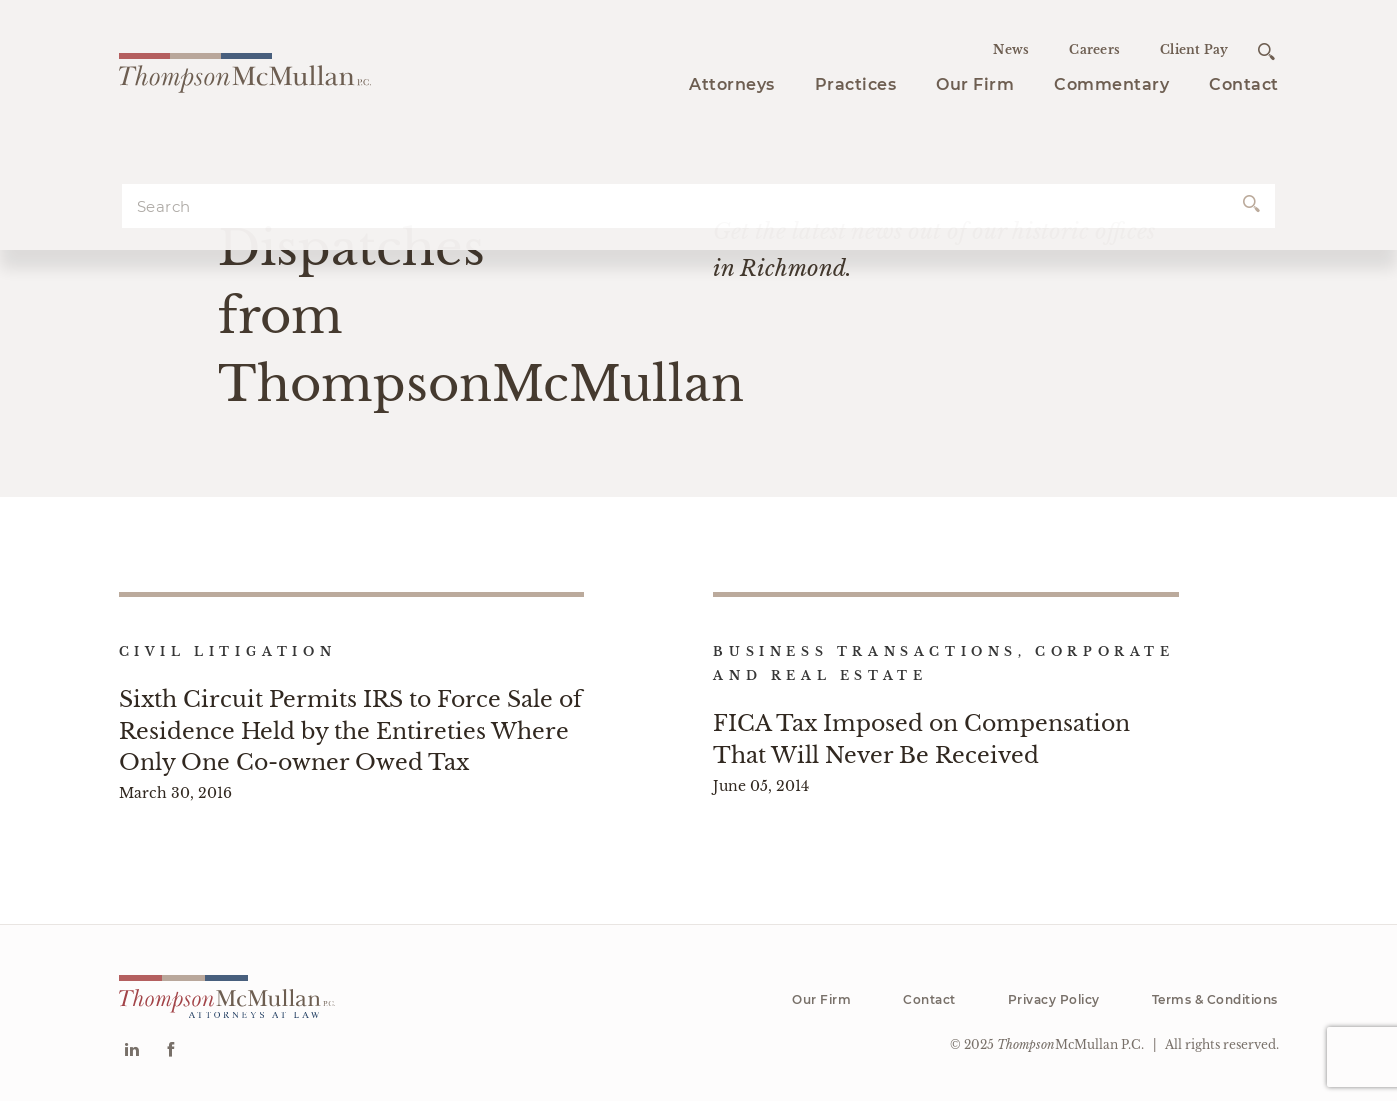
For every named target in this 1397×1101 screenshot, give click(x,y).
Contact (1244, 84)
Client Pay (1194, 49)
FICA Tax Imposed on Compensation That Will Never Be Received (921, 739)
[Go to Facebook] (170, 1051)
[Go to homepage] (245, 70)
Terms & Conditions (1215, 999)
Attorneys (732, 84)
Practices (856, 84)
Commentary (1111, 84)
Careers (1094, 49)
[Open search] (1266, 51)
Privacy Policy (1054, 999)
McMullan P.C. (1070, 1044)
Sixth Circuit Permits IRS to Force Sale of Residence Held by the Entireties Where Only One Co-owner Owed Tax (350, 730)
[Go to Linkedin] (131, 1051)
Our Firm (975, 84)
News (1011, 49)
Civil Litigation (228, 651)
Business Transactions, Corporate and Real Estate (943, 663)
